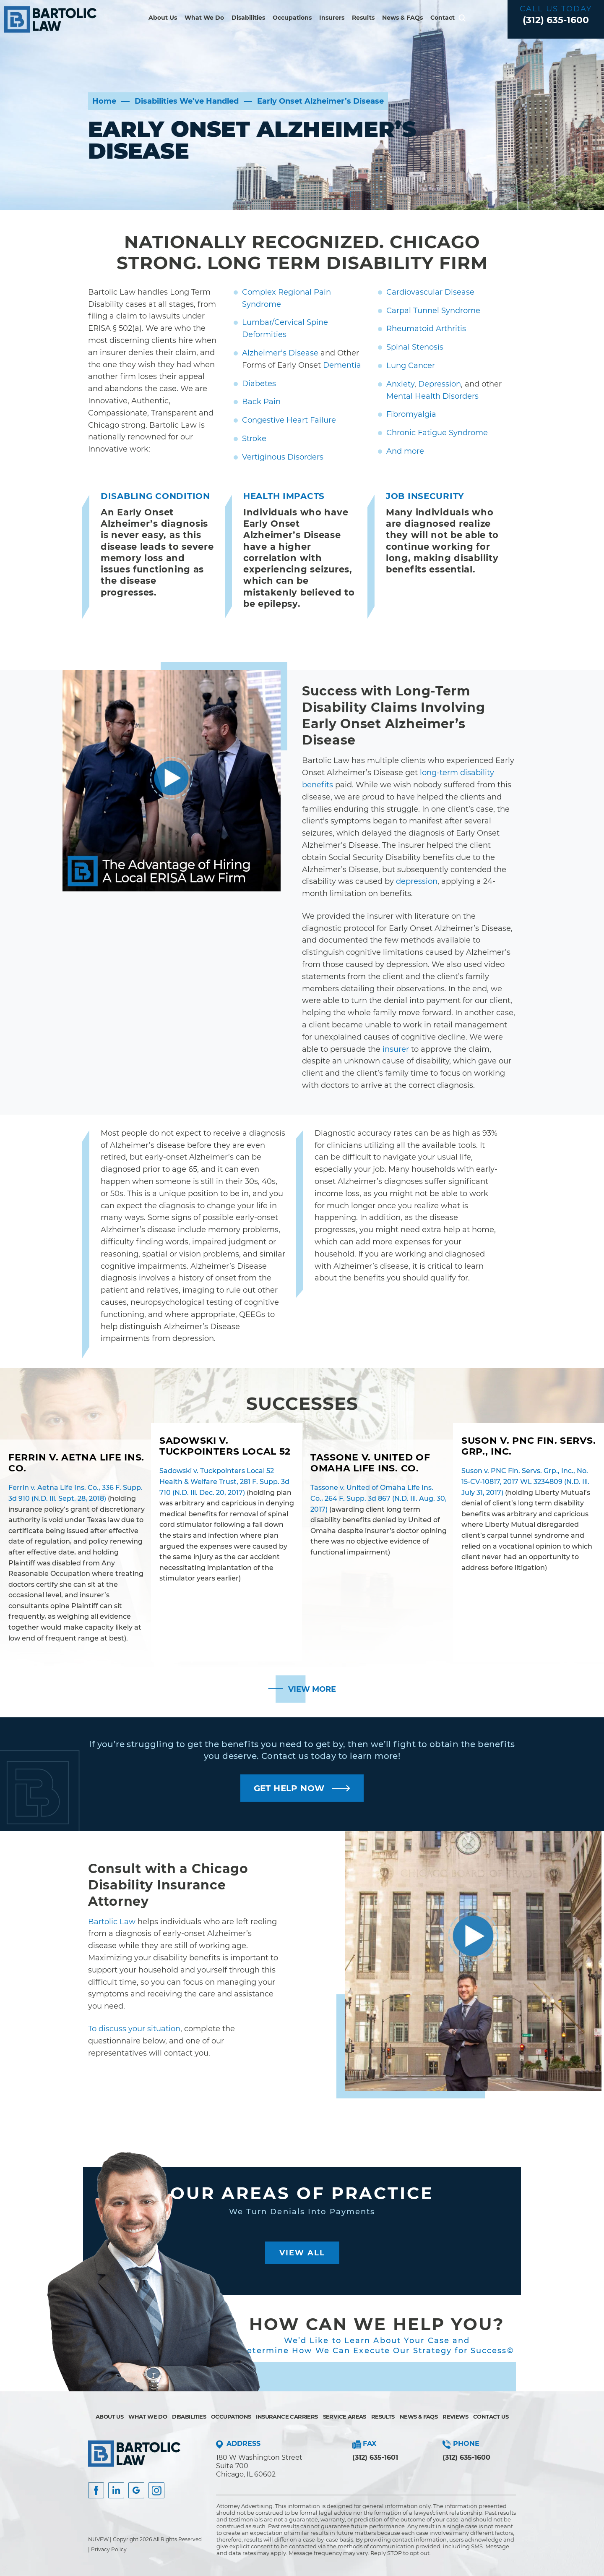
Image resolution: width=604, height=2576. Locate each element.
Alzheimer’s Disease (280, 353)
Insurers (331, 17)
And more (405, 451)
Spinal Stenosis (414, 347)
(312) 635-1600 (556, 20)
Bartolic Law (111, 1921)
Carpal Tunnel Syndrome (433, 310)
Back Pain (261, 401)
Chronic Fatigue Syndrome (437, 432)
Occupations (292, 17)
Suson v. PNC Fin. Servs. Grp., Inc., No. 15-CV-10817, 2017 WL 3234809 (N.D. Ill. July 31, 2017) (525, 1481)
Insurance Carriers (287, 2416)
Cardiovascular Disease (430, 292)
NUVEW (98, 2539)
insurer (396, 1049)
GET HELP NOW (289, 1788)
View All (302, 2252)
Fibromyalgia (411, 414)
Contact (442, 17)
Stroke (254, 438)
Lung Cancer (410, 365)
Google (136, 2490)
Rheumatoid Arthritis (426, 328)
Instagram (156, 2490)
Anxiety (400, 384)
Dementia (342, 365)
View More (312, 1689)
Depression (439, 384)
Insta (116, 2490)
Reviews (455, 2416)
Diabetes (259, 383)
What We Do (204, 17)
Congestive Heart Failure (289, 420)
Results (363, 17)
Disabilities (248, 17)
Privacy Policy (109, 2549)
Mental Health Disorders (432, 396)
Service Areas (344, 2416)
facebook (96, 2490)
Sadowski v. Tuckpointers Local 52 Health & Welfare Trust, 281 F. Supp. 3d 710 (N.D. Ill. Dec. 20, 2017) (224, 1481)
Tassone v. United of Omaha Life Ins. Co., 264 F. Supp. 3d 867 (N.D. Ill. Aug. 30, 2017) (378, 1498)
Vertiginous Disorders (282, 457)
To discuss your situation (134, 2028)
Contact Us (490, 2416)
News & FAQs (402, 17)
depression (416, 881)
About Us (162, 17)
